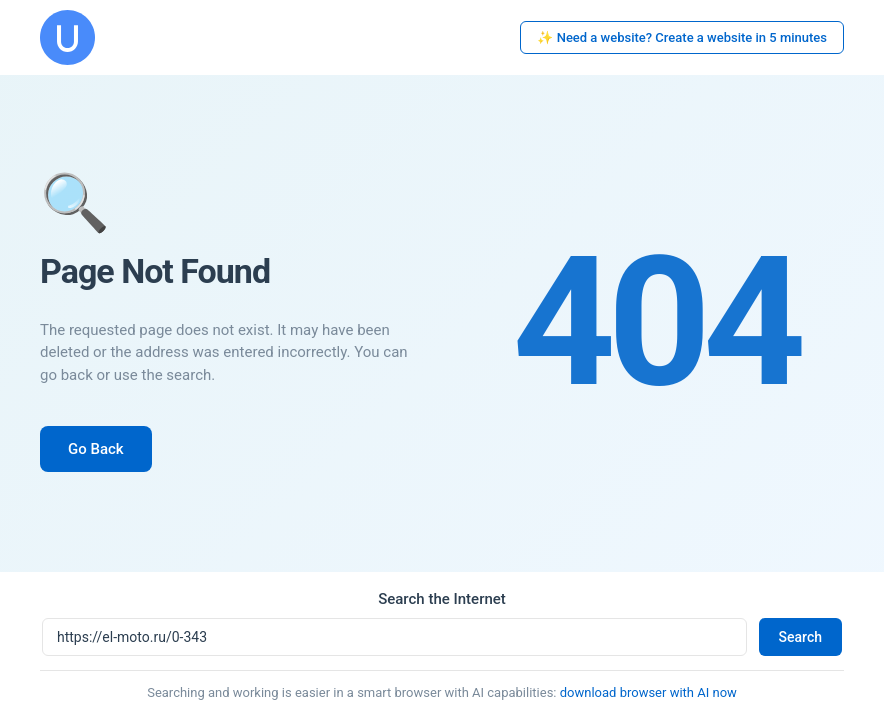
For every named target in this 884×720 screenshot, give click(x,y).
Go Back (96, 449)
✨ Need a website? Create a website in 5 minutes (682, 37)
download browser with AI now (648, 692)
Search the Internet (442, 599)
